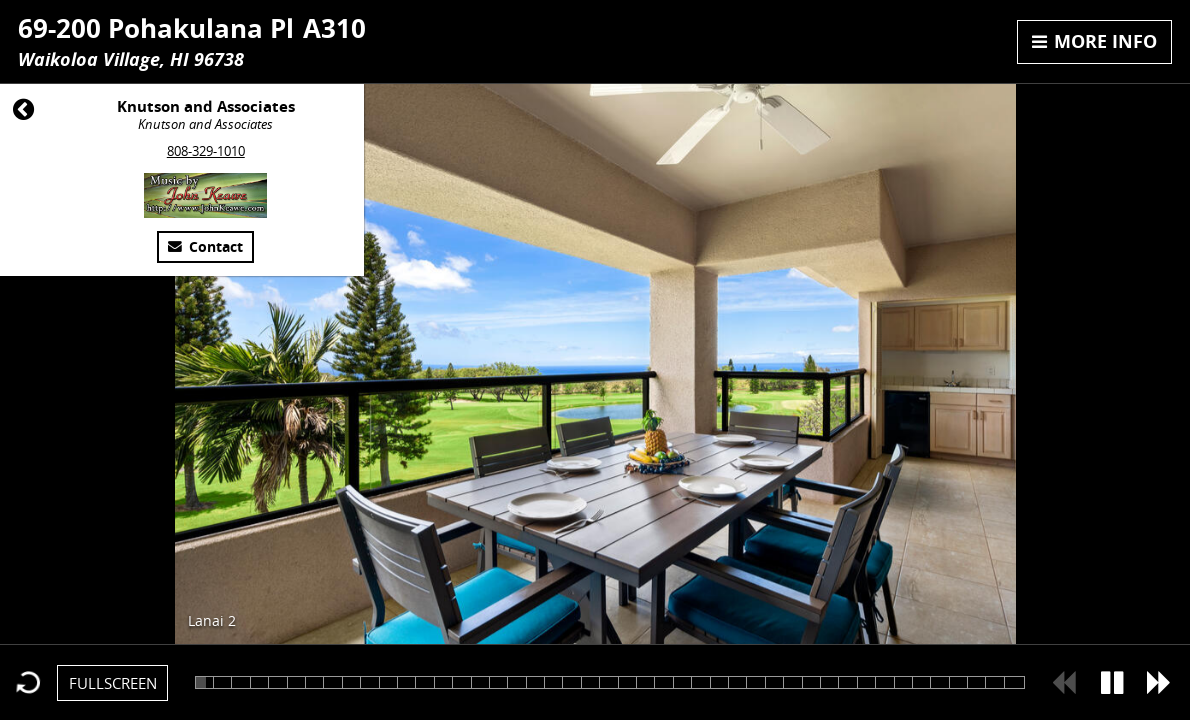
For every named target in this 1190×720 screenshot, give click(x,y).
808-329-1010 (206, 151)
